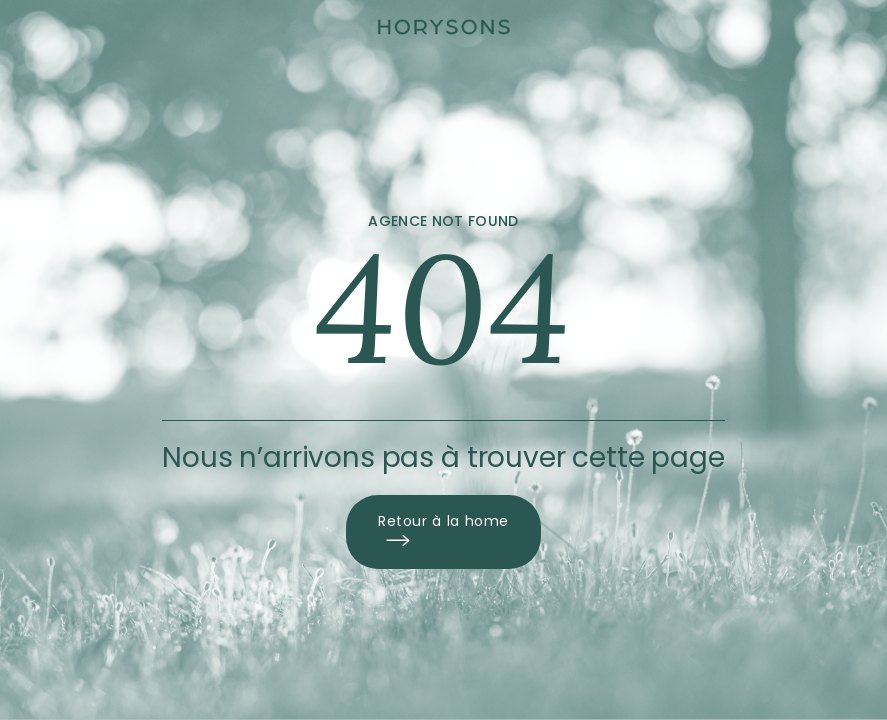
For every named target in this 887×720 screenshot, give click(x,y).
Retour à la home (443, 532)
